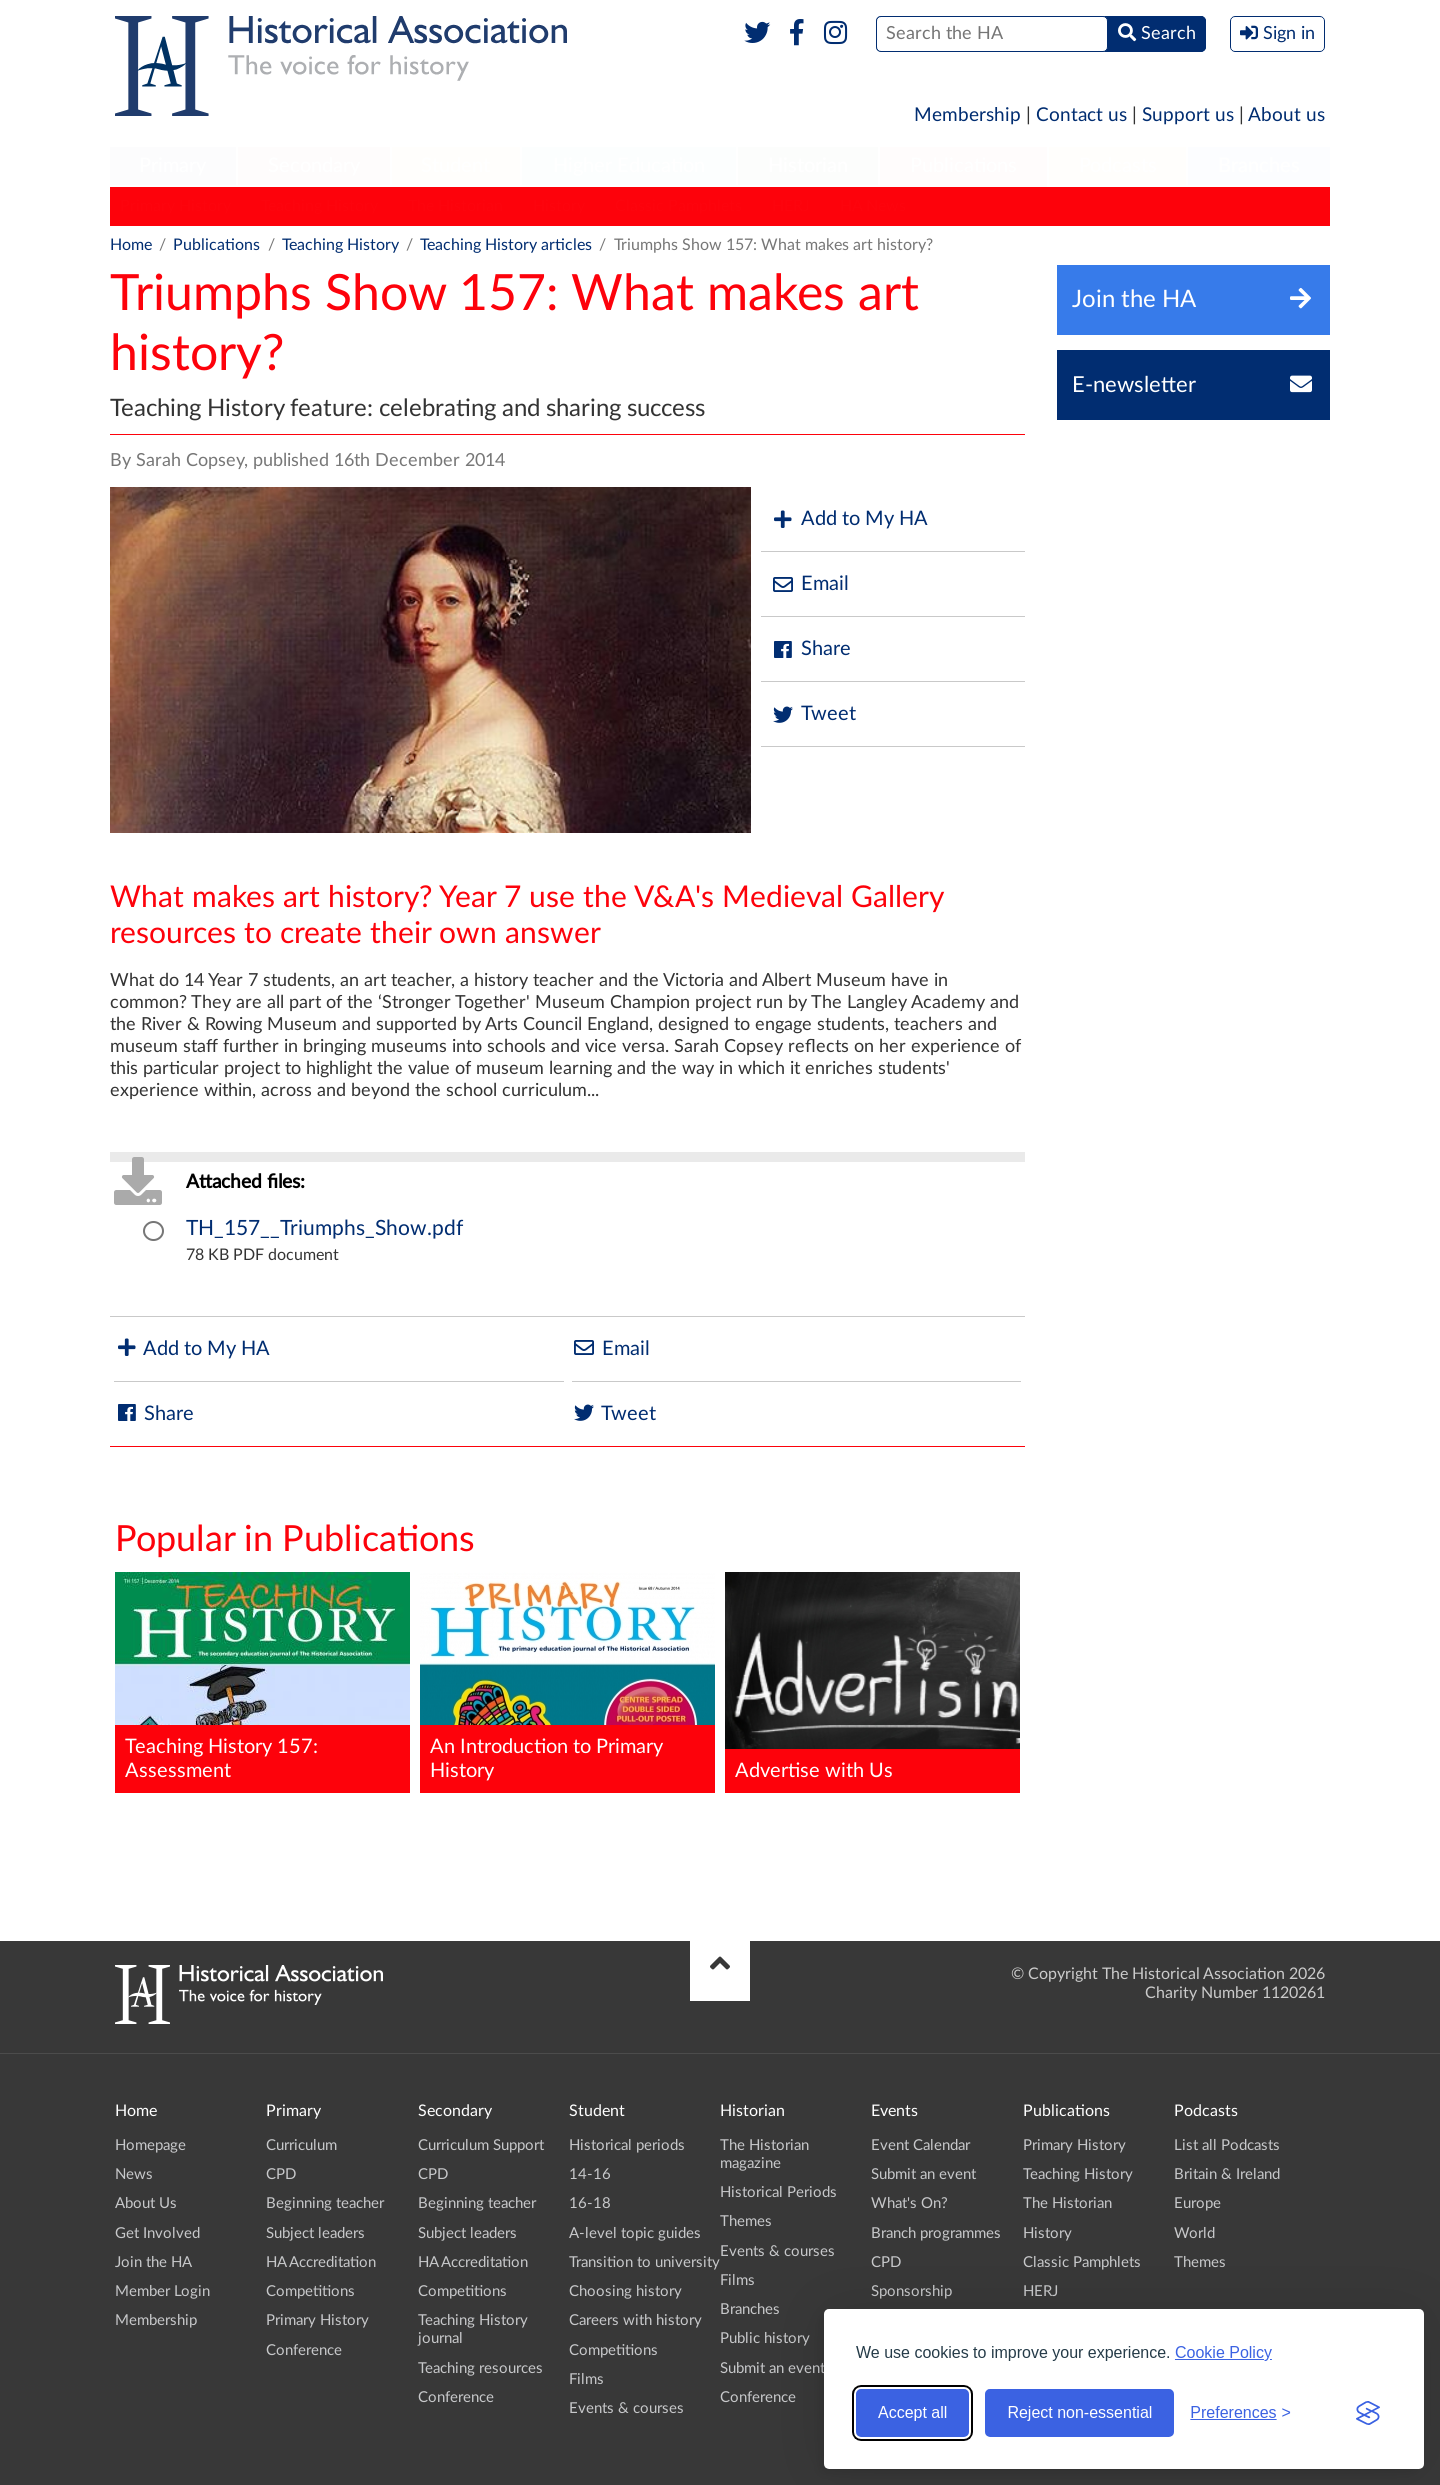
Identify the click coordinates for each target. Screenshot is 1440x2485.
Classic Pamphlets (678, 206)
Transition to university (644, 2262)
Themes (746, 2221)
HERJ (791, 206)
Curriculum (301, 2145)
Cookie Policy (1223, 2352)
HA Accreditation (321, 2262)
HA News (873, 206)
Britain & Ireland (1227, 2174)
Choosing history (625, 2291)
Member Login (162, 2291)
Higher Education (629, 166)
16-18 (590, 2203)
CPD (281, 2174)
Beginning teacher (325, 2203)
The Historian (455, 206)
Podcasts (1118, 166)
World (1194, 2233)
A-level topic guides (635, 2233)
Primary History (175, 206)
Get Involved (157, 2233)
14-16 (590, 2174)
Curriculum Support (481, 2145)
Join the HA (153, 2262)
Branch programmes (936, 2233)
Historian (808, 166)
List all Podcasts (1227, 2145)
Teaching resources (480, 2368)
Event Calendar (920, 2145)
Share (811, 649)
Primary (172, 166)
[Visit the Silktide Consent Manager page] (1368, 2413)
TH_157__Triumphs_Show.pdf (324, 1228)
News (134, 2174)
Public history (765, 2338)
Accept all (912, 2412)
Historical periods (627, 2145)
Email (810, 584)
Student (455, 166)
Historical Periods (778, 2192)
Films (586, 2379)
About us (1286, 115)
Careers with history (635, 2320)
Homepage (150, 2145)
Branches (1259, 166)
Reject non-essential (1079, 2412)
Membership (967, 115)
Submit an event (772, 2368)
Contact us (1081, 115)
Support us (1188, 115)
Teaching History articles (506, 245)
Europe (1197, 2203)
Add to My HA (849, 519)
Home (131, 245)
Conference (304, 2350)
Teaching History (319, 206)
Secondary (314, 166)
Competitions (310, 2291)
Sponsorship (911, 2291)
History (559, 206)
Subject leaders (315, 2233)
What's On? (909, 2203)
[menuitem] (173, 167)
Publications (963, 166)
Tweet (813, 714)
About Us (146, 2203)
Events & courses (626, 2408)
